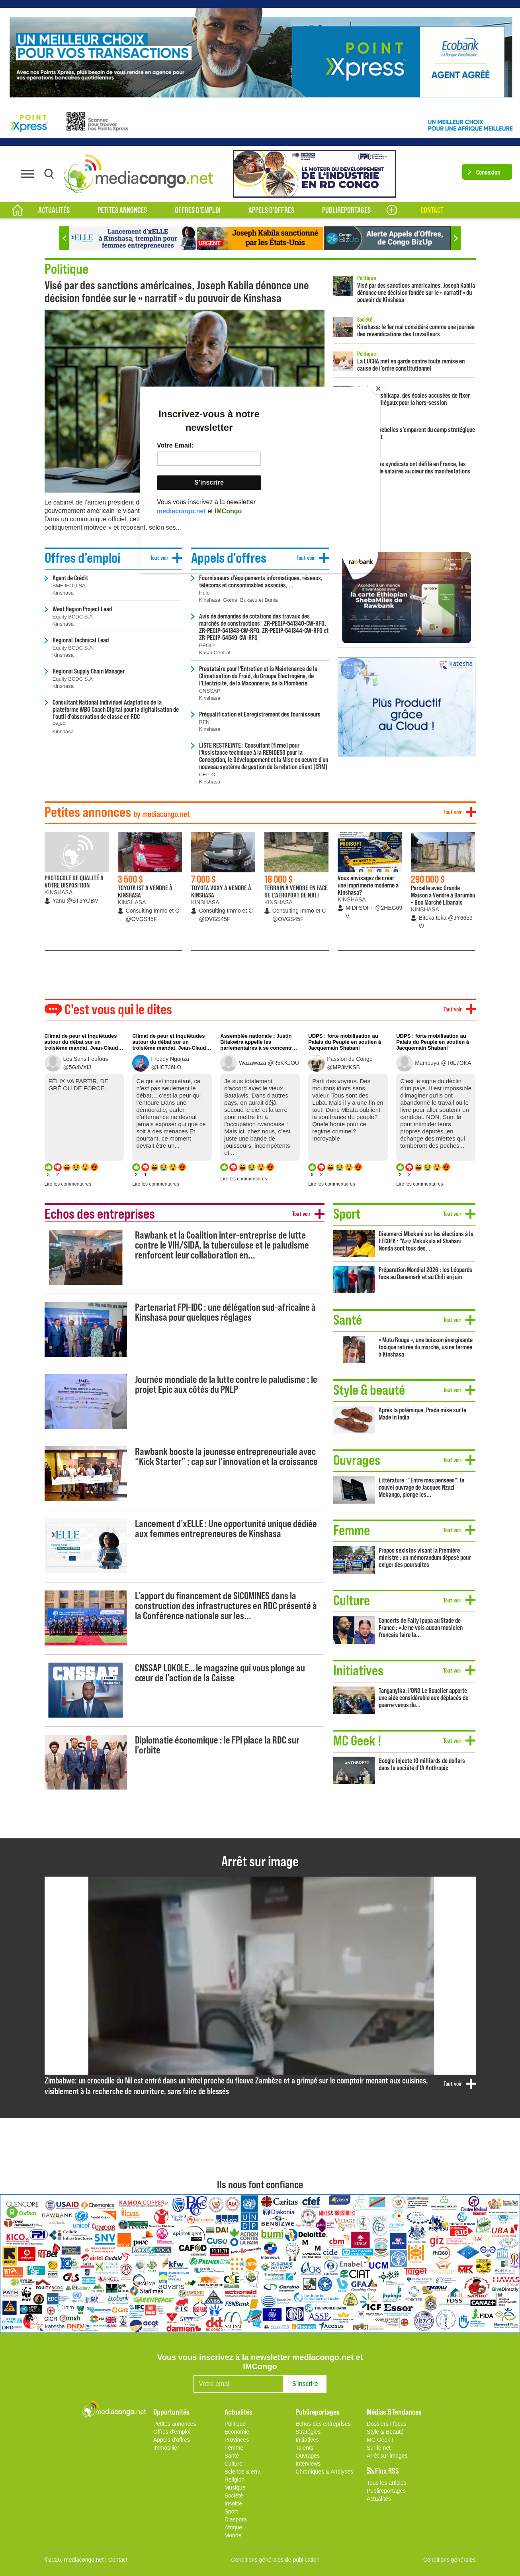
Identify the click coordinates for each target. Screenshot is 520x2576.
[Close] (378, 389)
